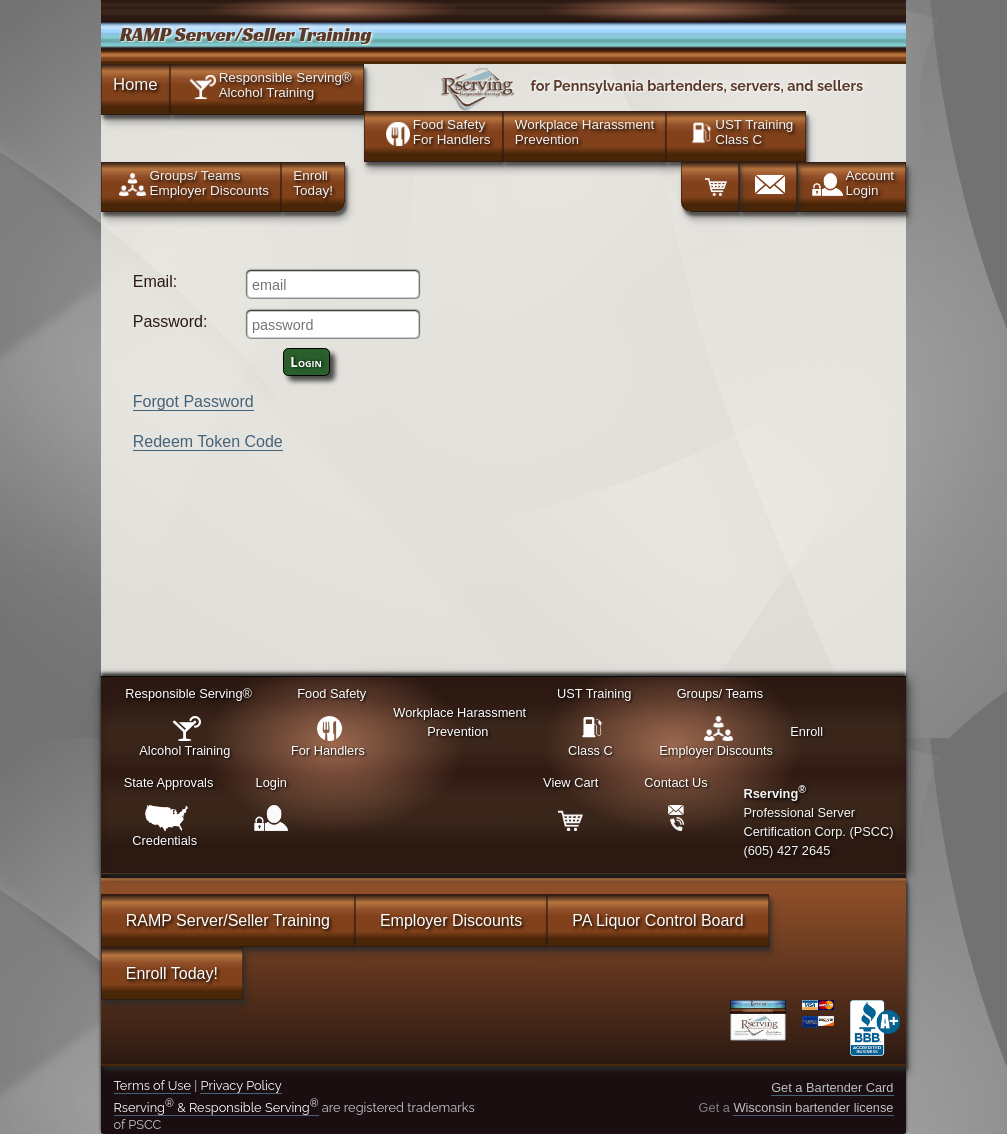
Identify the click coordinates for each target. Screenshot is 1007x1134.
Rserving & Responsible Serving (216, 1107)
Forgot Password (193, 401)
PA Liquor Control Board (657, 920)
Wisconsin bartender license (813, 1107)
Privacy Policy (240, 1085)
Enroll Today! (172, 973)
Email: (155, 281)
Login (306, 362)
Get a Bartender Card (832, 1087)
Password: (170, 321)
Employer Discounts (451, 920)
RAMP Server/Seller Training (228, 920)
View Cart (570, 782)
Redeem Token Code (208, 441)
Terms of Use (153, 1085)
